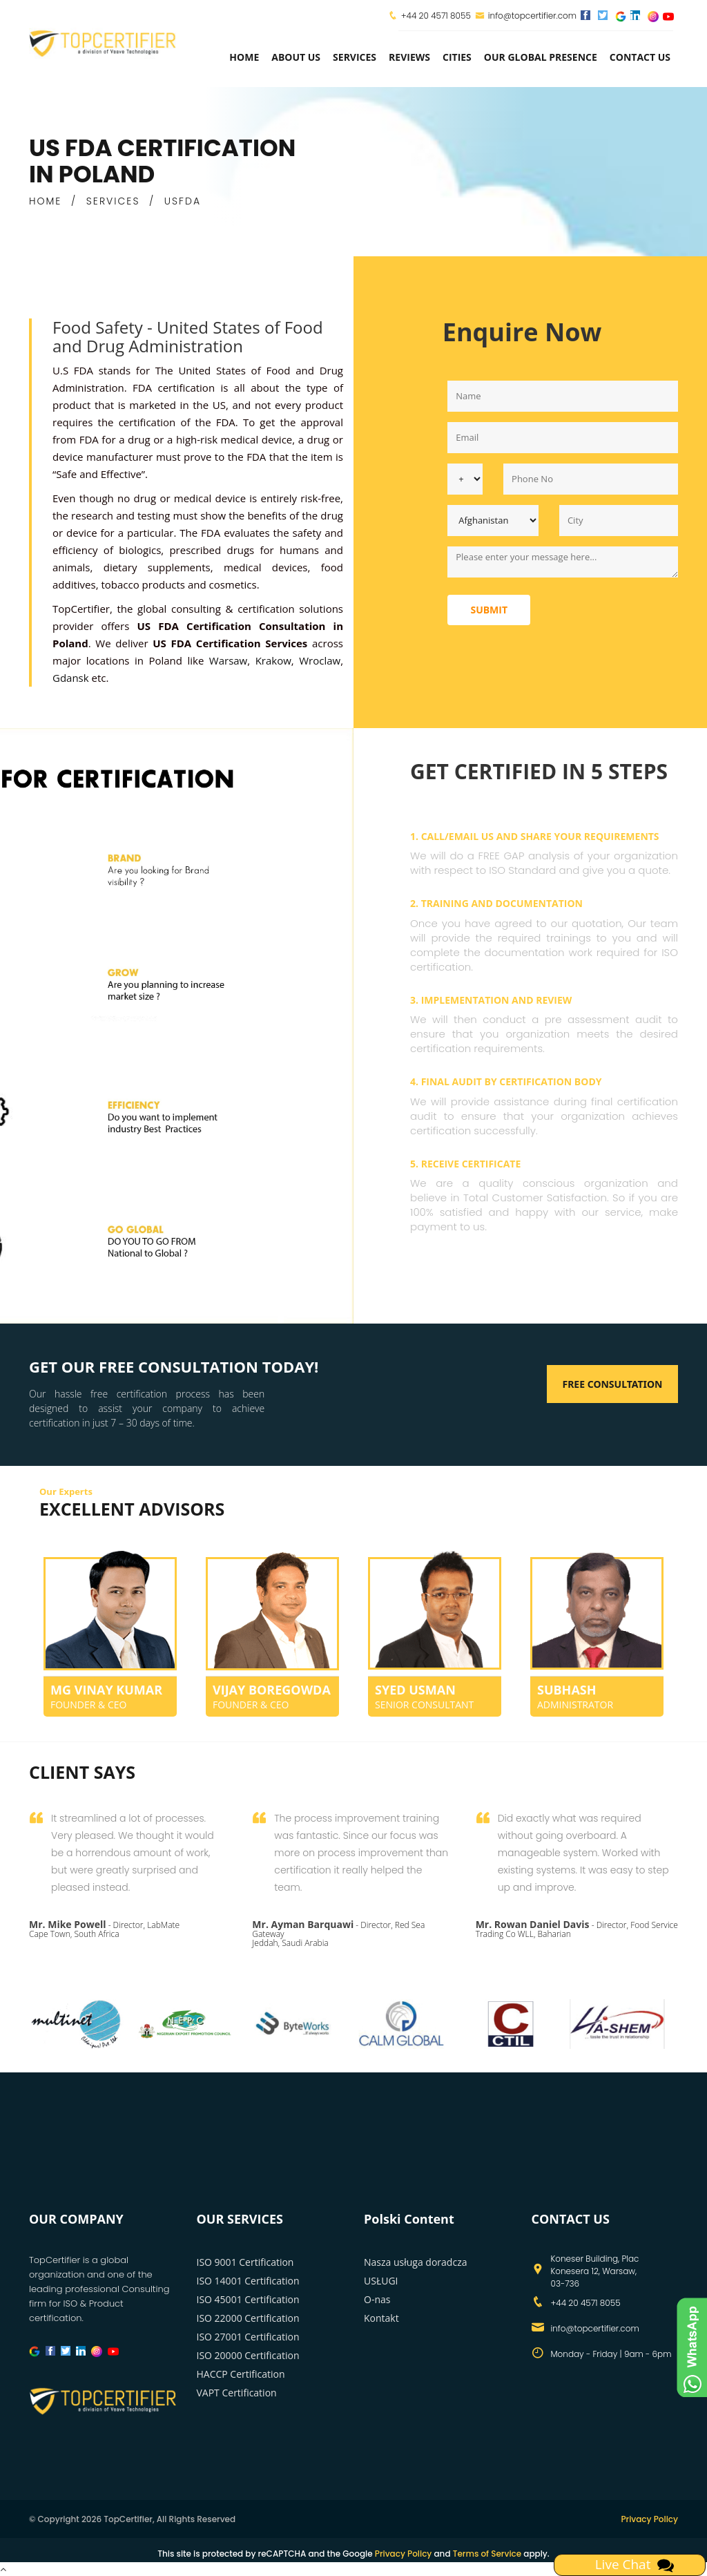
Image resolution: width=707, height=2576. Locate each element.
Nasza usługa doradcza (415, 2262)
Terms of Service (487, 2553)
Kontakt (381, 2318)
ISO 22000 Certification (248, 2318)
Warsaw (228, 660)
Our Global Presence (540, 57)
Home (244, 57)
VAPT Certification (237, 2392)
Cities (457, 57)
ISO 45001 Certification (248, 2299)
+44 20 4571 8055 (436, 15)
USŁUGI (381, 2280)
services (354, 57)
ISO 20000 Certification (248, 2355)
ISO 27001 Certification (248, 2336)
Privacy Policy (649, 2519)
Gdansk (70, 678)
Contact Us (640, 57)
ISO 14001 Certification (248, 2280)
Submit (488, 609)
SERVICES (113, 201)
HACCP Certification (241, 2374)
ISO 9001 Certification (245, 2262)
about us (295, 57)
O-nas (377, 2299)
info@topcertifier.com (526, 15)
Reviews (409, 57)
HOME (45, 201)
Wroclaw (319, 660)
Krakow (273, 660)
